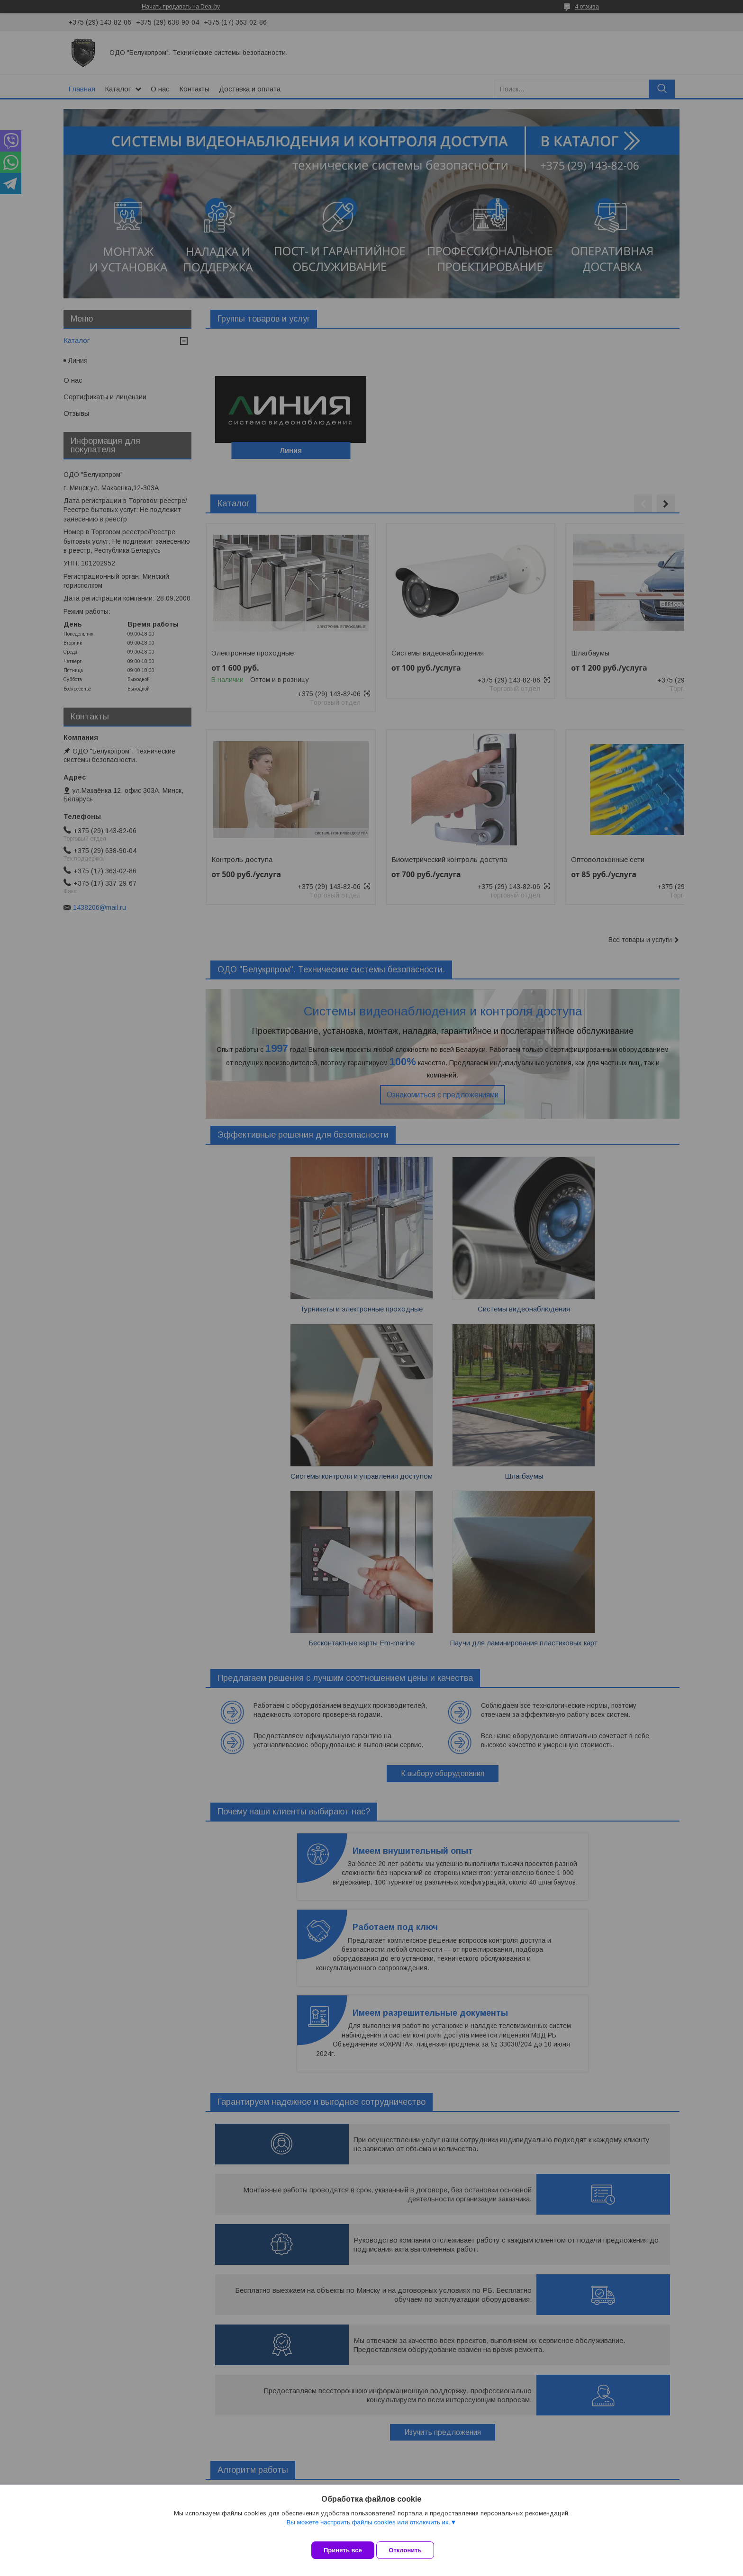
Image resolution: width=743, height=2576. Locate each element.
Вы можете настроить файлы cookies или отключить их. (368, 2529)
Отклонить (412, 2550)
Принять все (343, 2550)
